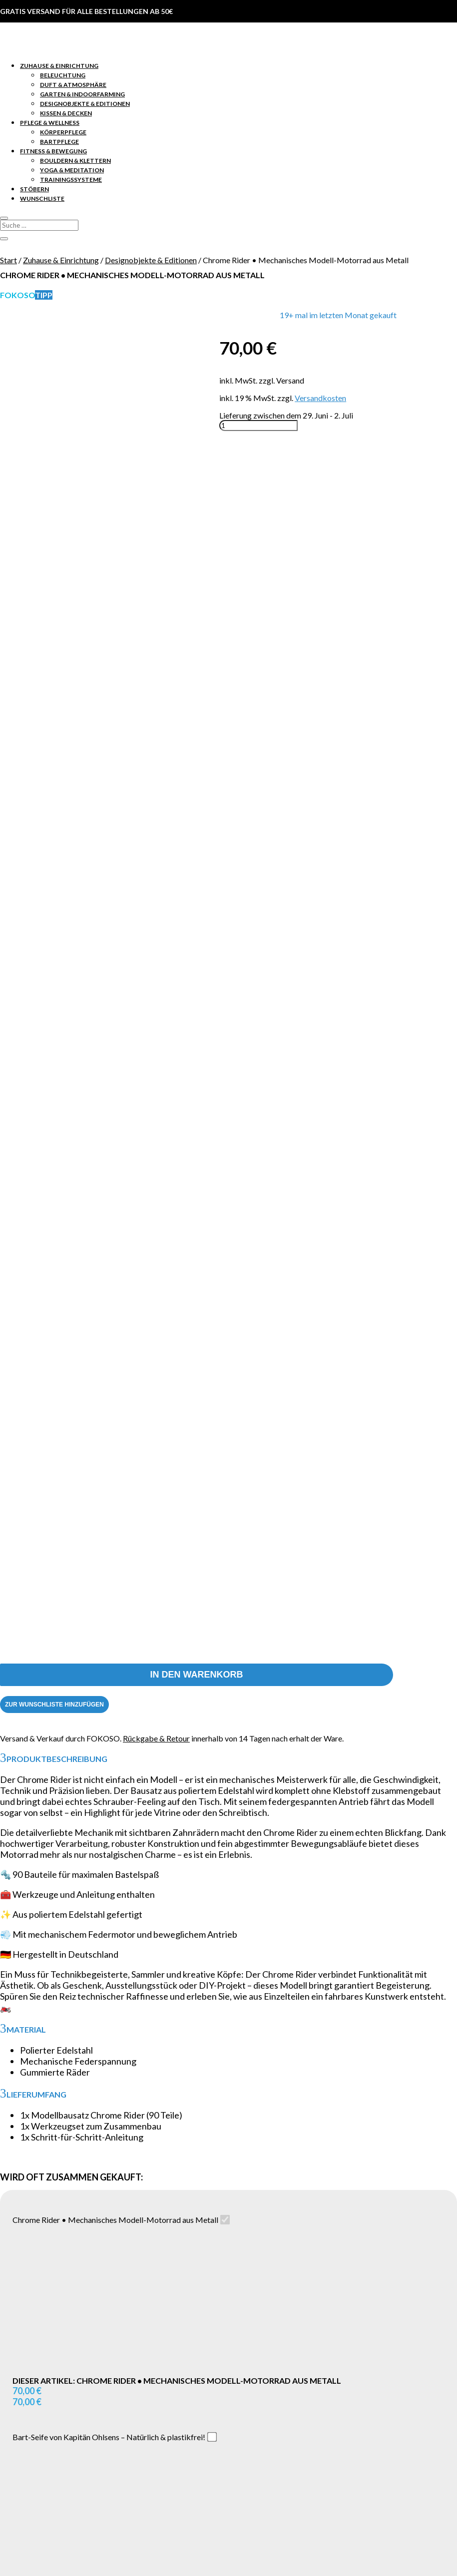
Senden (228, 2160)
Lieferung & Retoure (54, 2341)
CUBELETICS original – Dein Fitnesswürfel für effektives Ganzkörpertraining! (145, 1489)
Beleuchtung (62, 75)
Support (33, 2322)
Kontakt (34, 2331)
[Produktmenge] (258, 425)
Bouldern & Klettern (75, 160)
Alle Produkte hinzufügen (69, 1684)
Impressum (39, 2399)
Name (13, 2104)
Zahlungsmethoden (52, 2350)
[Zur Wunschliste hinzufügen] (54, 550)
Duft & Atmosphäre (73, 84)
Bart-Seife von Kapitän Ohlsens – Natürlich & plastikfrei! (108, 1283)
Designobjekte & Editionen (85, 103)
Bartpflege (59, 141)
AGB (28, 2418)
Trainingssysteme (71, 179)
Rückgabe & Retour (156, 584)
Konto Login (41, 2312)
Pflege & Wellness (49, 122)
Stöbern (34, 189)
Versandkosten (320, 398)
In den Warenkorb (196, 520)
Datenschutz (41, 2408)
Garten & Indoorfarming (82, 94)
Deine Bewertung (29, 2009)
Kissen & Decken (66, 113)
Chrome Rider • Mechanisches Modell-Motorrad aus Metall (115, 1065)
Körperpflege (63, 132)
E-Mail (14, 2123)
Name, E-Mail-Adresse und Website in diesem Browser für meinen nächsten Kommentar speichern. (179, 2142)
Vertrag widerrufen (228, 2487)
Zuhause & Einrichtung (59, 65)
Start (8, 260)
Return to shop (111, 2523)
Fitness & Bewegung (53, 151)
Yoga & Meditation (72, 170)
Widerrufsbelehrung (54, 2427)
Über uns (35, 2389)
